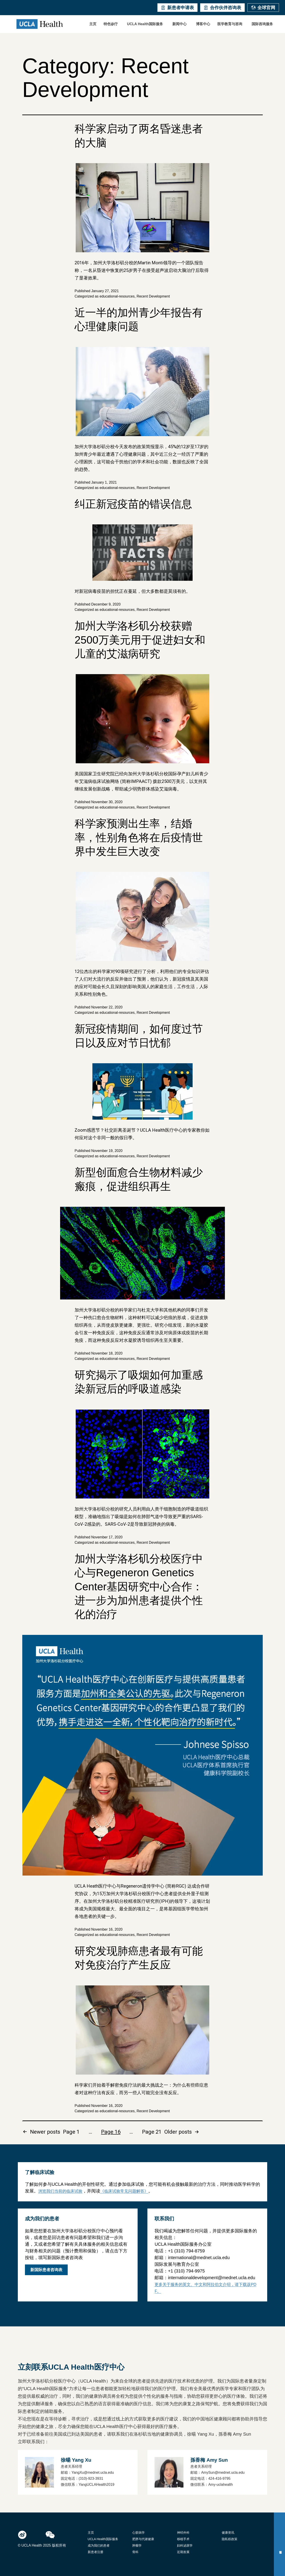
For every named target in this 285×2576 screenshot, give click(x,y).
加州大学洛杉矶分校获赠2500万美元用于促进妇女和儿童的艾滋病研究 (140, 640)
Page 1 (71, 2132)
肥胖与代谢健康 (143, 2539)
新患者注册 (95, 2552)
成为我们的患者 (99, 2545)
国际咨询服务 (262, 24)
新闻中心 (179, 24)
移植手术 (183, 2539)
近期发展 (183, 2552)
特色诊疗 (111, 24)
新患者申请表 (177, 7)
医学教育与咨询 (229, 24)
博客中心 (203, 24)
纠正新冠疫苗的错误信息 (133, 504)
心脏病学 (138, 2532)
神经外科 (183, 2532)
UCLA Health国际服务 (145, 24)
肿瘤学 (137, 2545)
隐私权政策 (229, 2539)
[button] (112, 24)
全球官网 (263, 7)
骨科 (135, 2552)
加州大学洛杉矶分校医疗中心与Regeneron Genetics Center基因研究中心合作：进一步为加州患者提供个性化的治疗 (139, 1586)
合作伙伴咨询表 (222, 7)
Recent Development (153, 296)
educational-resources (117, 296)
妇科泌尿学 (185, 2545)
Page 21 (151, 2132)
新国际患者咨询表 (46, 2270)
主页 (92, 24)
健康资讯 (228, 2532)
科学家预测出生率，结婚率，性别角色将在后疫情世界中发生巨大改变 (139, 837)
